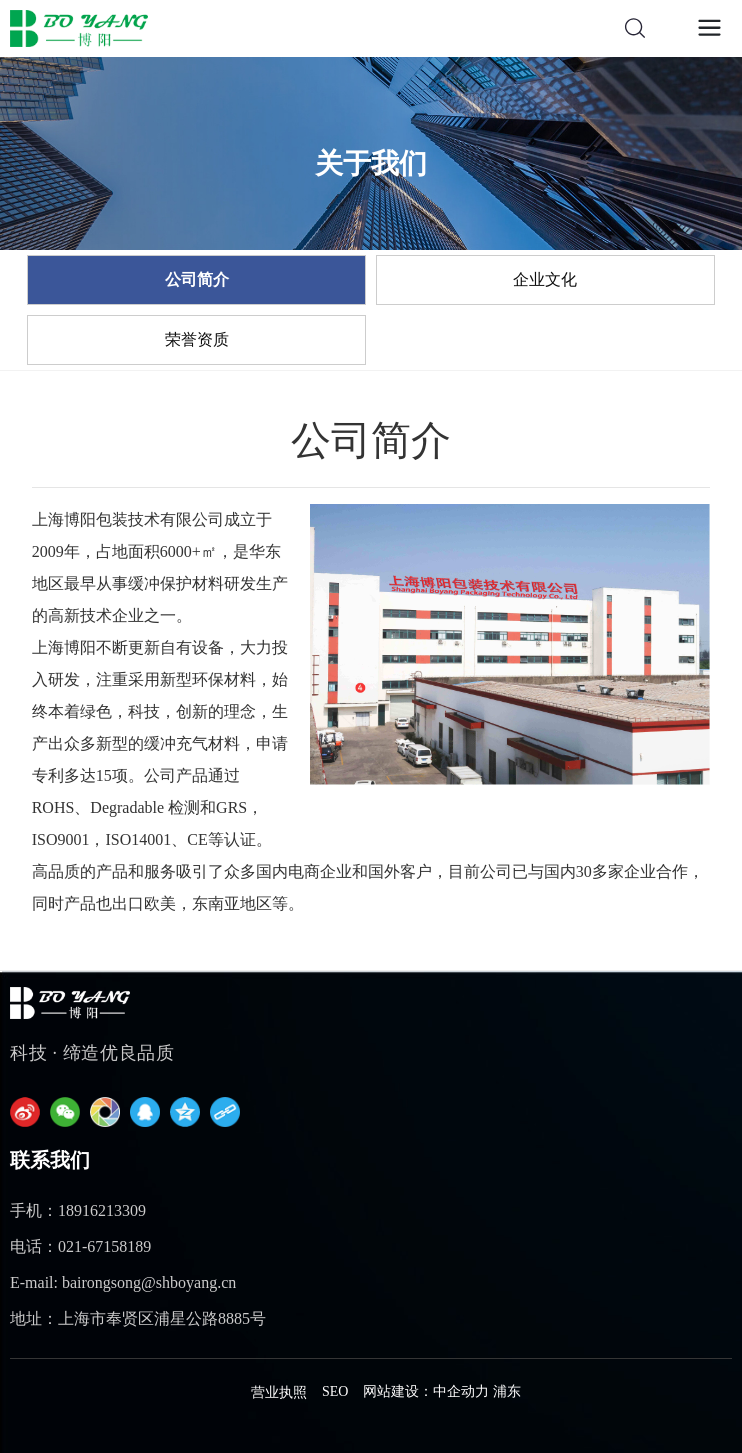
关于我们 (371, 163)
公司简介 (197, 279)
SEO (335, 1391)
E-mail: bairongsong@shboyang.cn (123, 1282)
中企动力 (461, 1391)
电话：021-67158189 (80, 1246)
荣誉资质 (197, 339)
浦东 (507, 1391)
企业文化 (545, 279)
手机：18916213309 (78, 1210)
